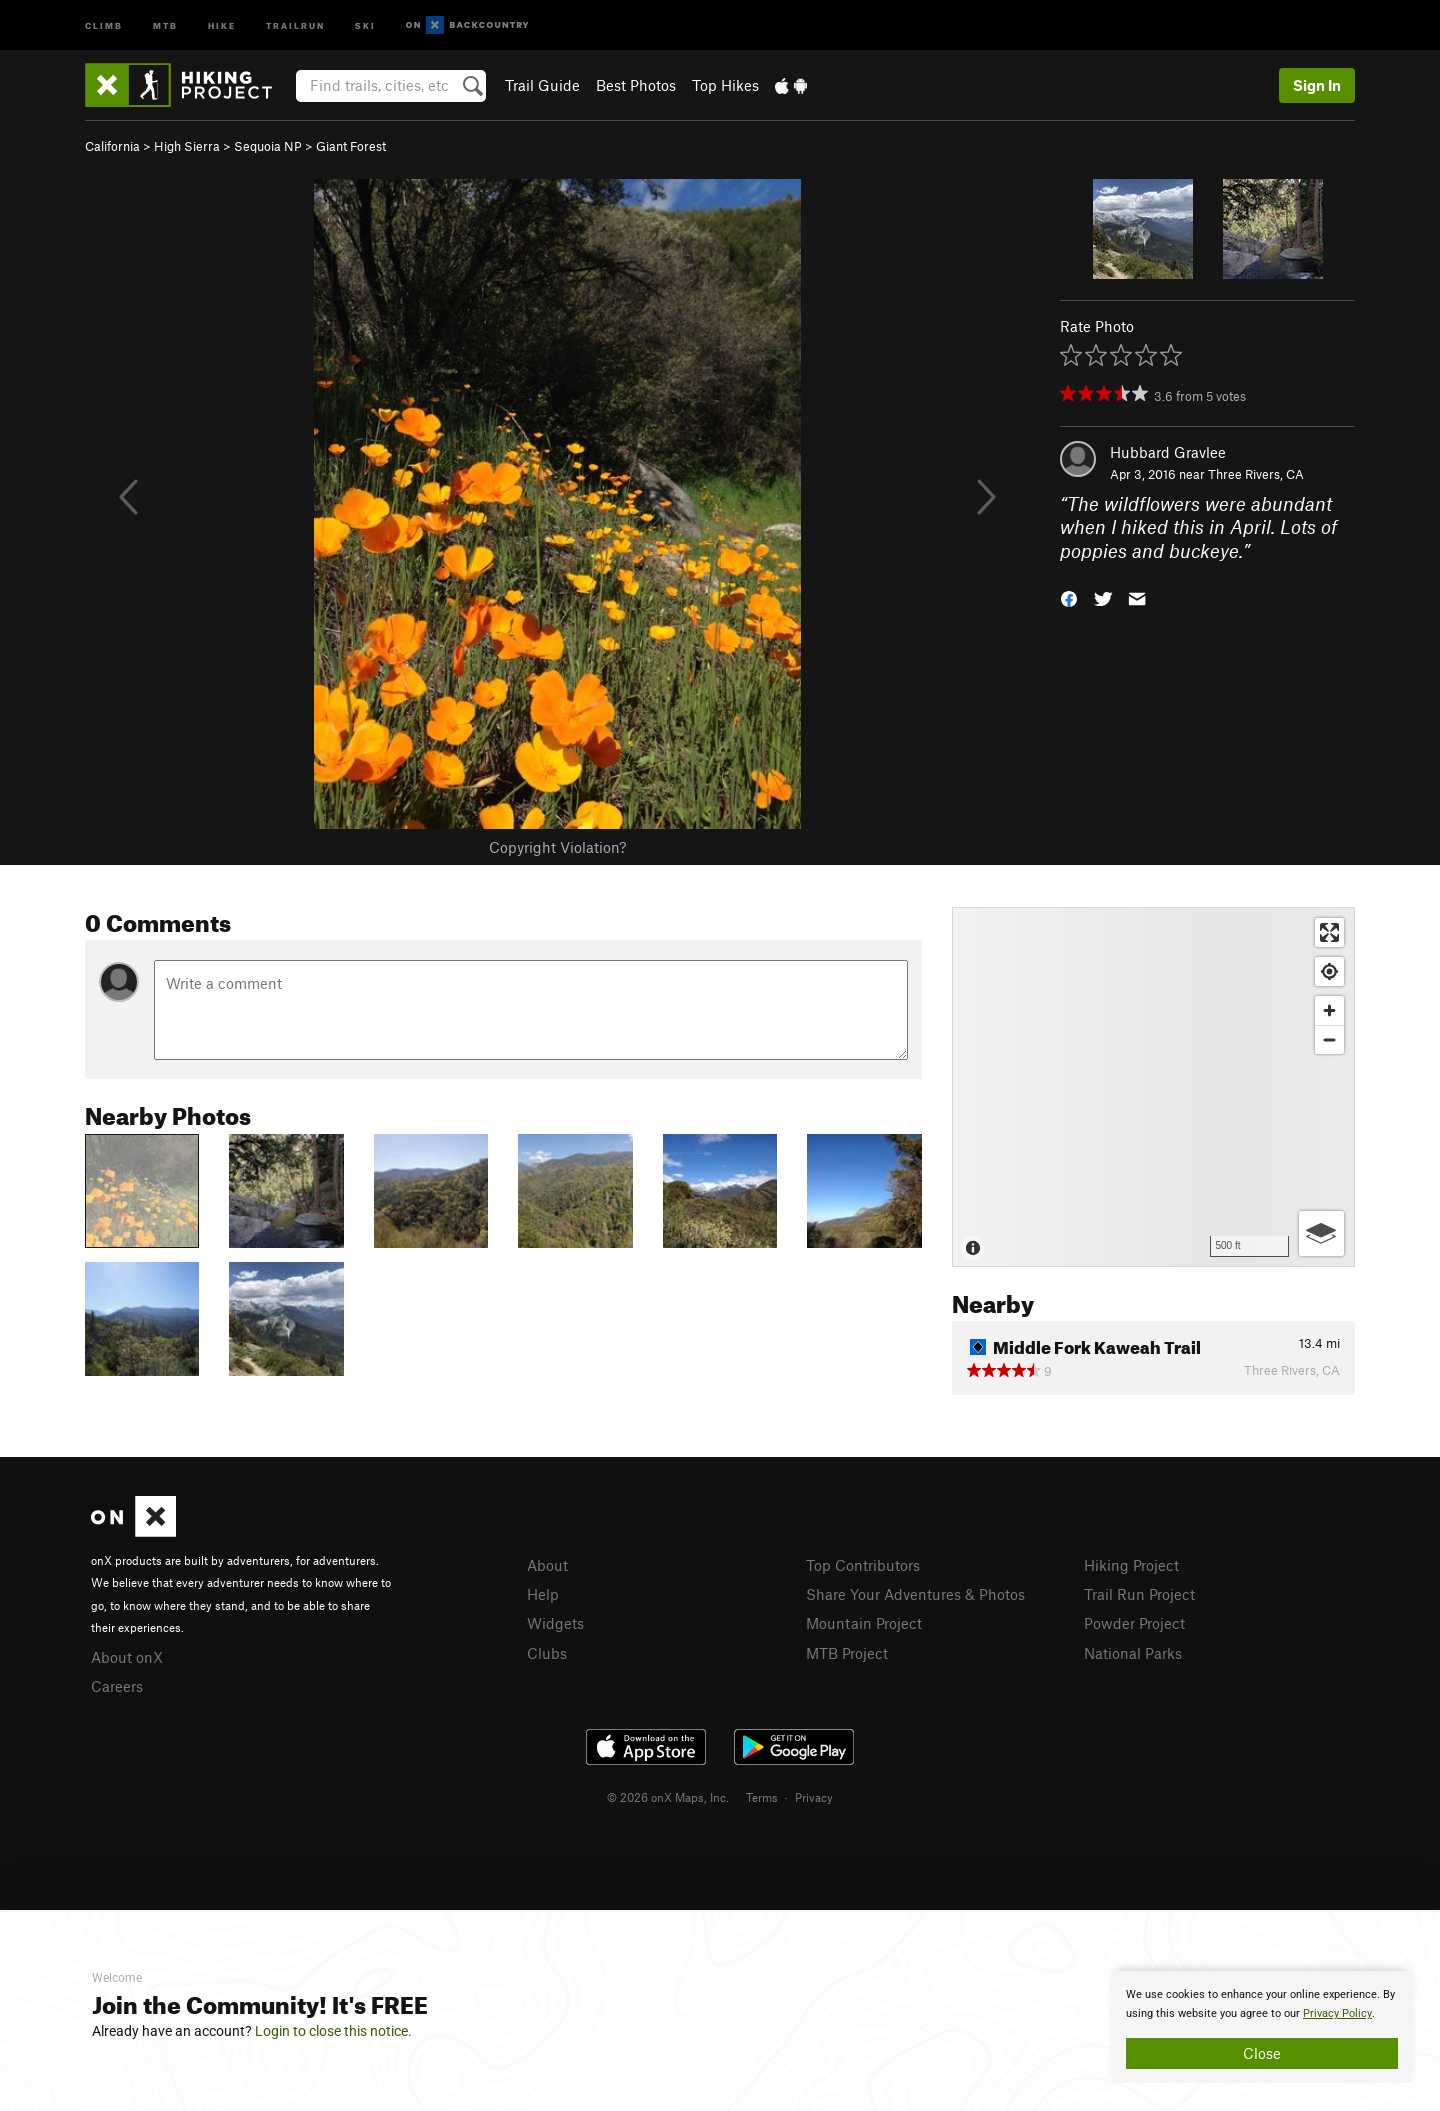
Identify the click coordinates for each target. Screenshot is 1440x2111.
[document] (1262, 2027)
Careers (117, 1686)
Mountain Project (864, 1623)
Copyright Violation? (557, 847)
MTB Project (847, 1653)
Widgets (555, 1623)
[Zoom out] (1329, 1039)
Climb (104, 24)
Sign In (1317, 85)
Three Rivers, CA (1256, 474)
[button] (1069, 597)
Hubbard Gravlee (1168, 452)
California (112, 146)
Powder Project (1134, 1623)
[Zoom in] (1329, 1010)
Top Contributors (863, 1565)
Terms (762, 1797)
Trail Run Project (1139, 1594)
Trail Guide (542, 85)
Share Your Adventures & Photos (915, 1594)
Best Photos (636, 85)
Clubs (547, 1653)
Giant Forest (351, 146)
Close (1262, 2053)
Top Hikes (725, 85)
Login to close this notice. (333, 2031)
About (547, 1565)
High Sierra (187, 146)
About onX (127, 1657)
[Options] (1321, 1233)
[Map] (1153, 1087)
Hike (222, 24)
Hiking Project (1131, 1565)
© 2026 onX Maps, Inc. (668, 1797)
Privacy (814, 1797)
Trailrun (295, 24)
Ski (365, 24)
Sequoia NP (268, 146)
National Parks (1133, 1653)
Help (543, 1594)
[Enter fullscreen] (1329, 932)
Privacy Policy (1337, 2013)
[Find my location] (1329, 971)
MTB (165, 24)
